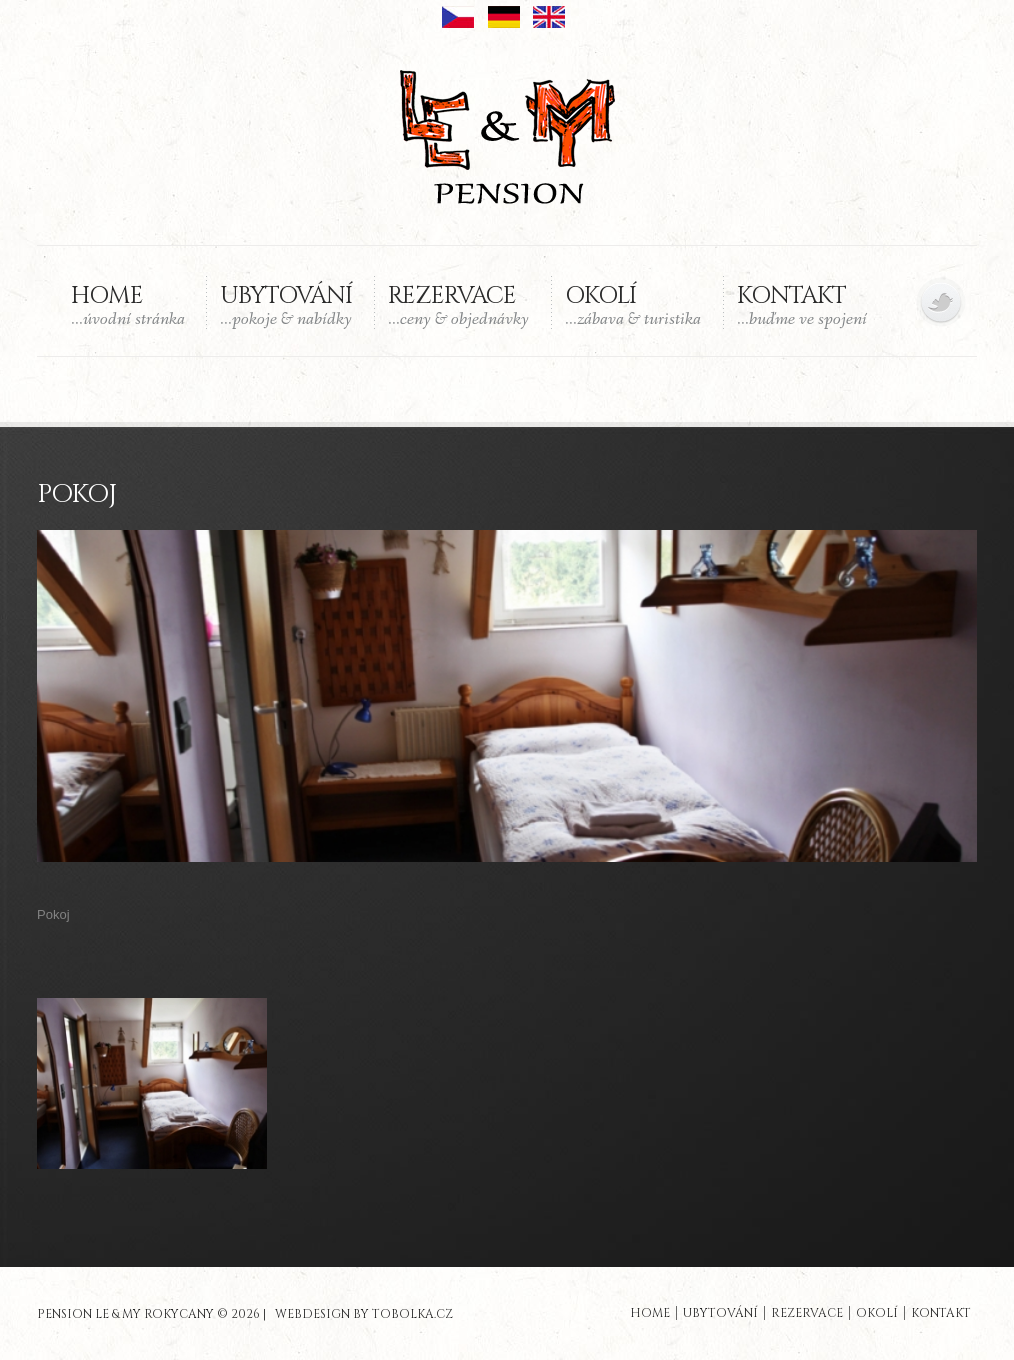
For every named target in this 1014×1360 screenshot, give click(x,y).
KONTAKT (802, 305)
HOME (128, 305)
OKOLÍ (633, 305)
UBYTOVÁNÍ (286, 305)
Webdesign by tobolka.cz (364, 1307)
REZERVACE (458, 305)
